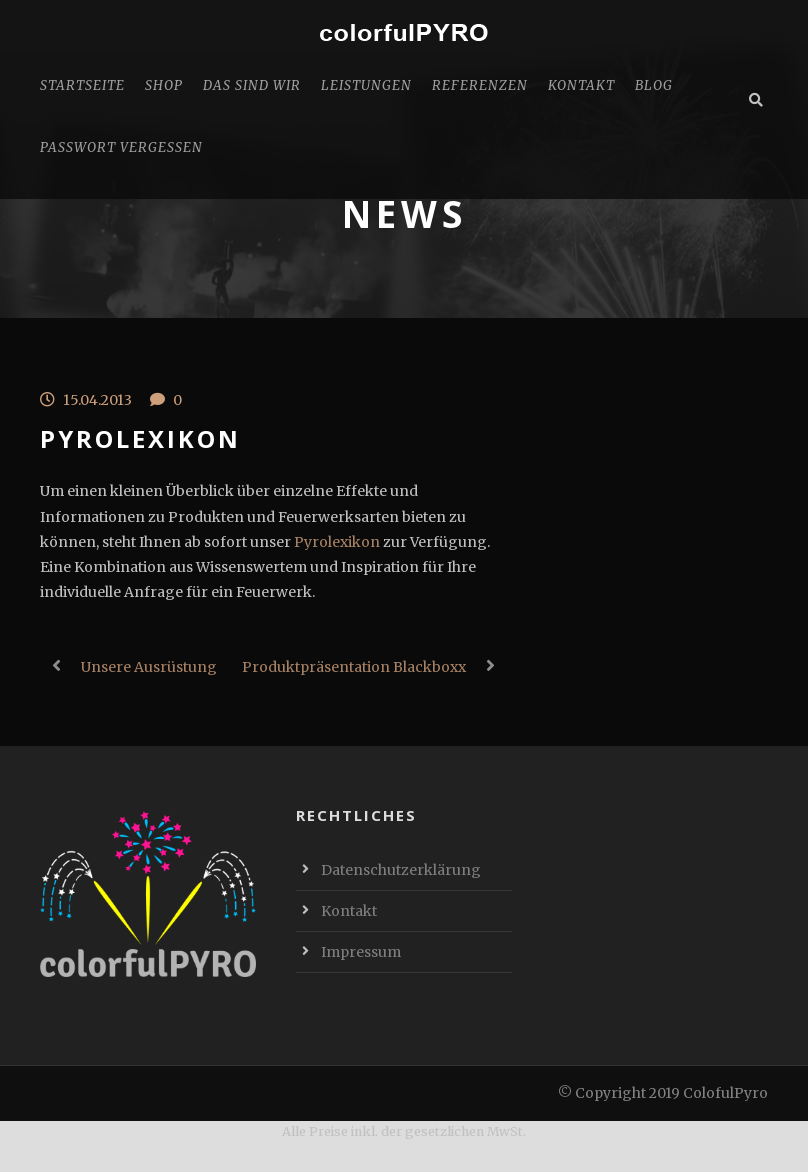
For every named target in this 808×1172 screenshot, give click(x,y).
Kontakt (581, 85)
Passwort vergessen (121, 147)
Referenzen (480, 85)
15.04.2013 (97, 400)
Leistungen (366, 85)
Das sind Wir (252, 85)
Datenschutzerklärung (401, 870)
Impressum (361, 952)
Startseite (82, 85)
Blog (654, 85)
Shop (164, 85)
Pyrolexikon (337, 542)
